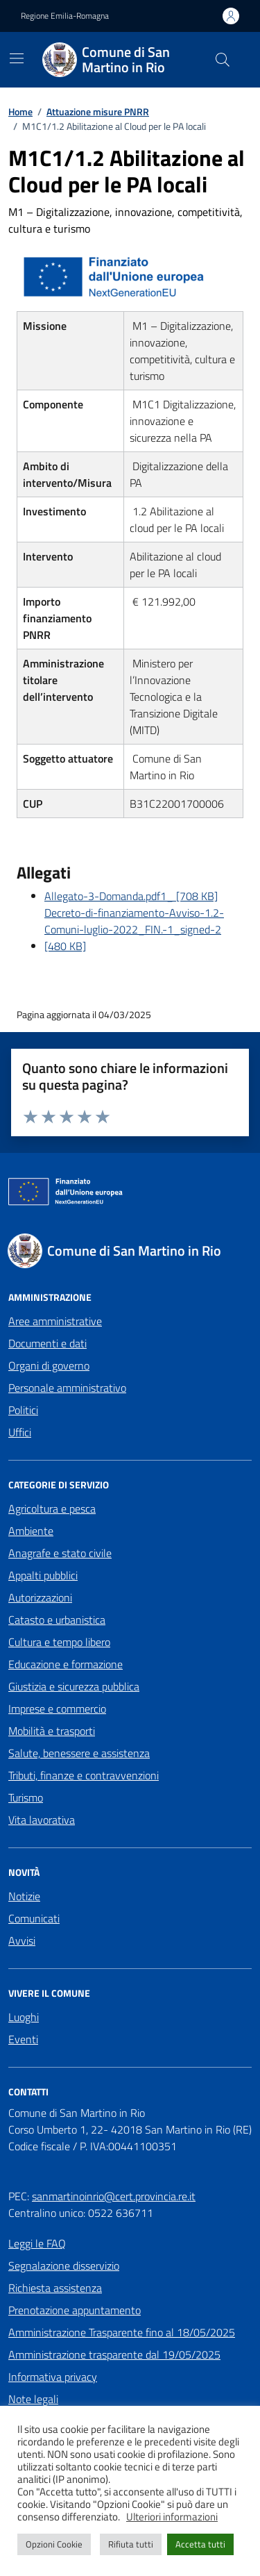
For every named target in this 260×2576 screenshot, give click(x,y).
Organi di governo (48, 1365)
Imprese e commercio (57, 1708)
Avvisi (21, 1940)
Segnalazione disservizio (63, 2265)
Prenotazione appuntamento (74, 2310)
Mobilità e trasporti (51, 1730)
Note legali (33, 2399)
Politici (23, 1410)
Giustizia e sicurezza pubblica (73, 1686)
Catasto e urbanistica (56, 1619)
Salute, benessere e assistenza (79, 1753)
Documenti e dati (47, 1343)
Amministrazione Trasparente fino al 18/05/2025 (121, 2332)
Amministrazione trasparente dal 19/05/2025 (114, 2354)
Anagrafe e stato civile (60, 1553)
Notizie (24, 1896)
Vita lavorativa (41, 1819)
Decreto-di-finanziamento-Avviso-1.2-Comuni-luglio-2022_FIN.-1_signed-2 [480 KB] (134, 929)
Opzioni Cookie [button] (54, 2544)
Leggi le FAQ (37, 2243)
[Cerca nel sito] (222, 59)
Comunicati (34, 1918)
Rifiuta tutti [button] (130, 2544)
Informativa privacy (52, 2376)
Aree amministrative (55, 1321)
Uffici (19, 1432)
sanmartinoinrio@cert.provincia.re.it (114, 2196)
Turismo (25, 1797)
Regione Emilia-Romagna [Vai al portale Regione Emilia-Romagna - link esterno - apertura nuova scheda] (65, 16)
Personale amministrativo (67, 1387)
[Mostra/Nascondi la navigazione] (16, 58)
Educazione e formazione (65, 1664)
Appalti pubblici (43, 1575)
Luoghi (23, 2017)
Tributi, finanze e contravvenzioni (83, 1775)
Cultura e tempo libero (59, 1642)
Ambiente (30, 1530)
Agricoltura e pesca (52, 1508)
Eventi (23, 2039)
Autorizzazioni (40, 1597)
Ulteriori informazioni (172, 2517)
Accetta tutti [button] (200, 2544)
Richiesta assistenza (55, 2287)
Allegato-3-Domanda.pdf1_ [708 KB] (131, 896)
